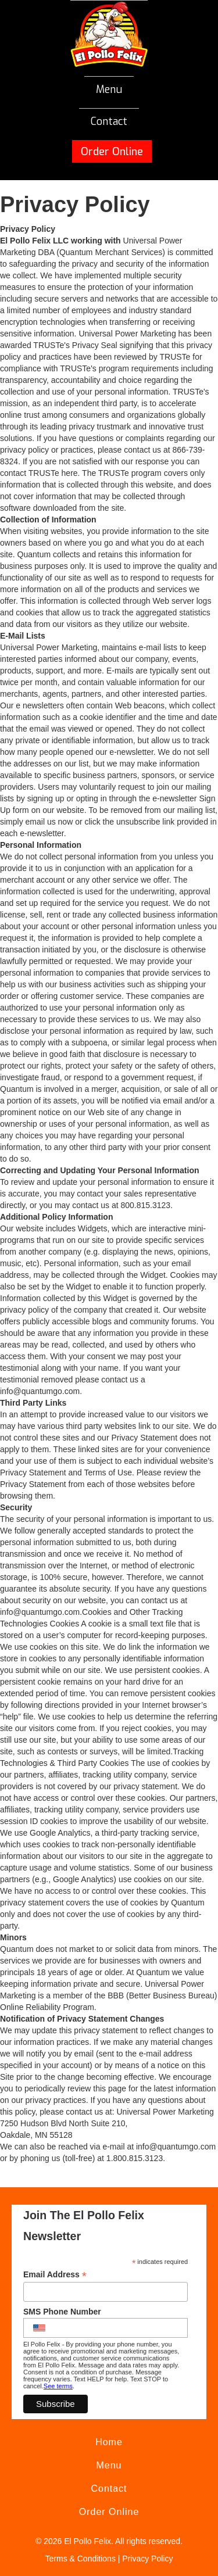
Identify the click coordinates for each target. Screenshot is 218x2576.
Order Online (112, 152)
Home (109, 2442)
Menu (109, 89)
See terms (58, 2385)
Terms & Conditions (80, 2558)
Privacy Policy (147, 2558)
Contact (109, 121)
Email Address (55, 2274)
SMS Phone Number (62, 2311)
